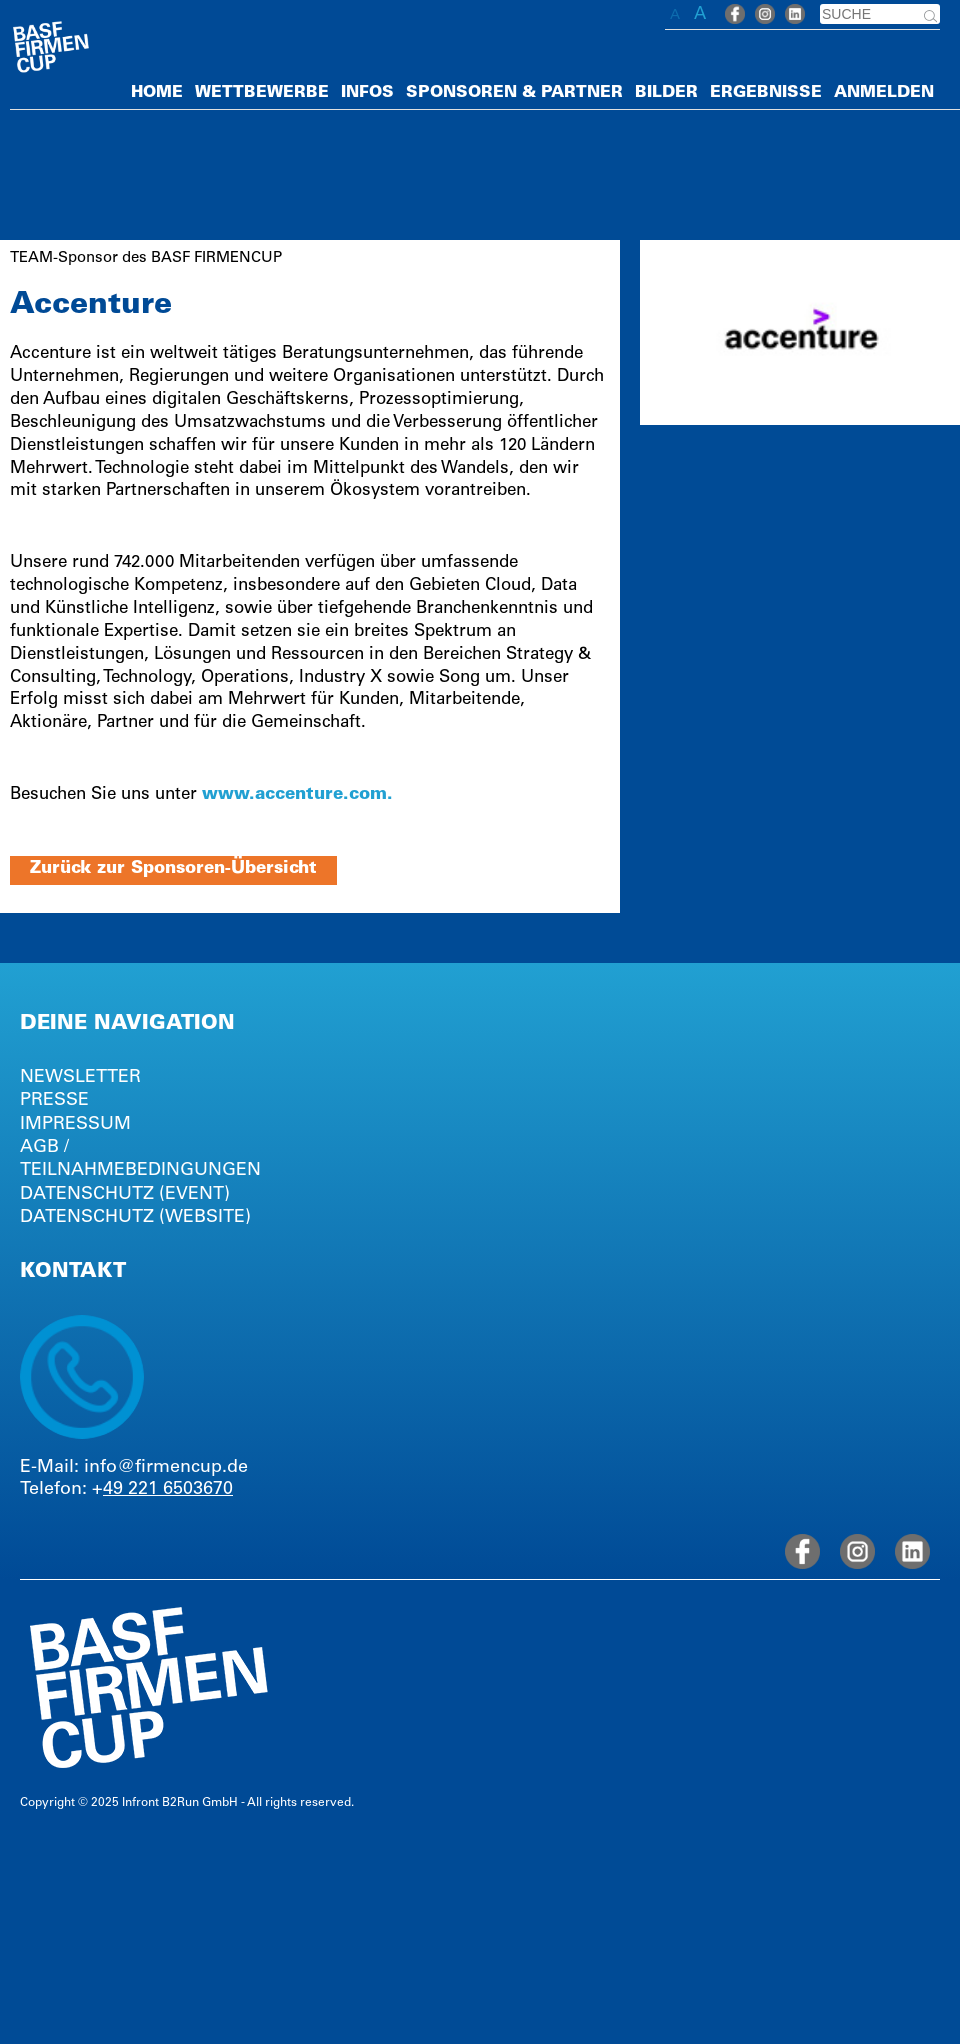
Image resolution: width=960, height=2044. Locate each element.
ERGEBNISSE (766, 93)
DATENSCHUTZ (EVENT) (125, 1195)
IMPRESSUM (75, 1125)
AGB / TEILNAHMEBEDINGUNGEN (140, 1159)
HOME (157, 93)
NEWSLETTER (80, 1078)
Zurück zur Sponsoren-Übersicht (173, 869)
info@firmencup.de (166, 1468)
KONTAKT (73, 1273)
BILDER (666, 93)
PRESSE (54, 1101)
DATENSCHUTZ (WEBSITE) (135, 1218)
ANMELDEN (884, 93)
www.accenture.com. (297, 795)
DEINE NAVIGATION (127, 1025)
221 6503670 (180, 1490)
